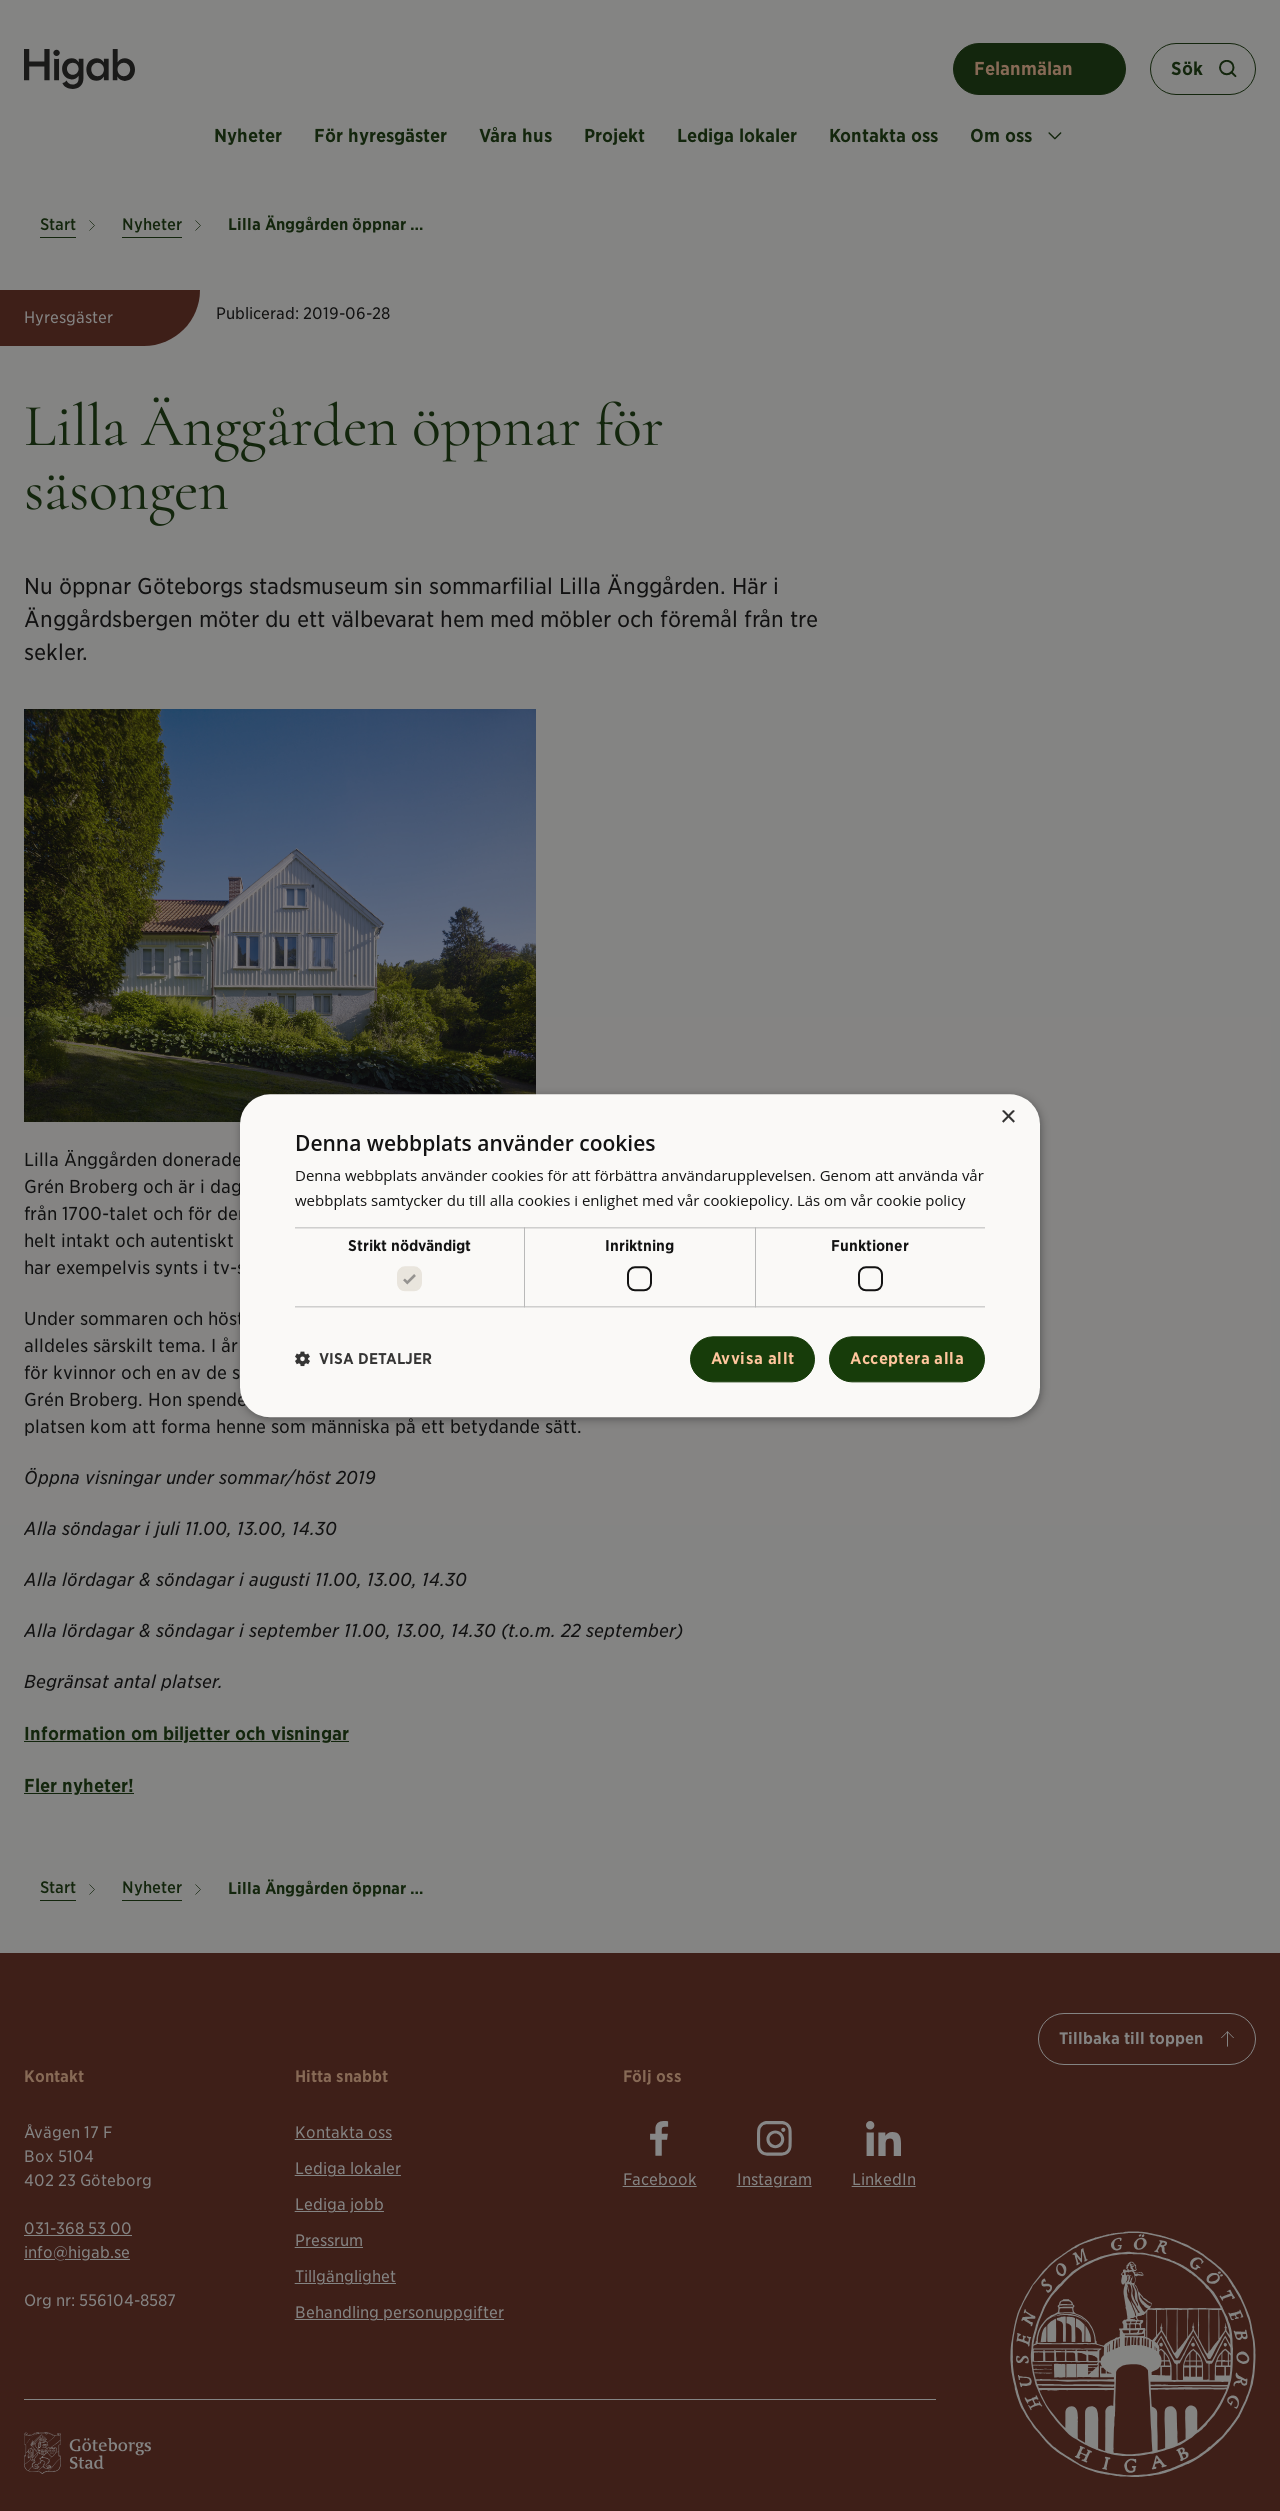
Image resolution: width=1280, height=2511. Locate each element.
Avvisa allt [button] (752, 1358)
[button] (363, 1359)
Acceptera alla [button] (907, 1358)
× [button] (1007, 1117)
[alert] (640, 1255)
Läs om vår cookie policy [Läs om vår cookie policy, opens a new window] (882, 1200)
